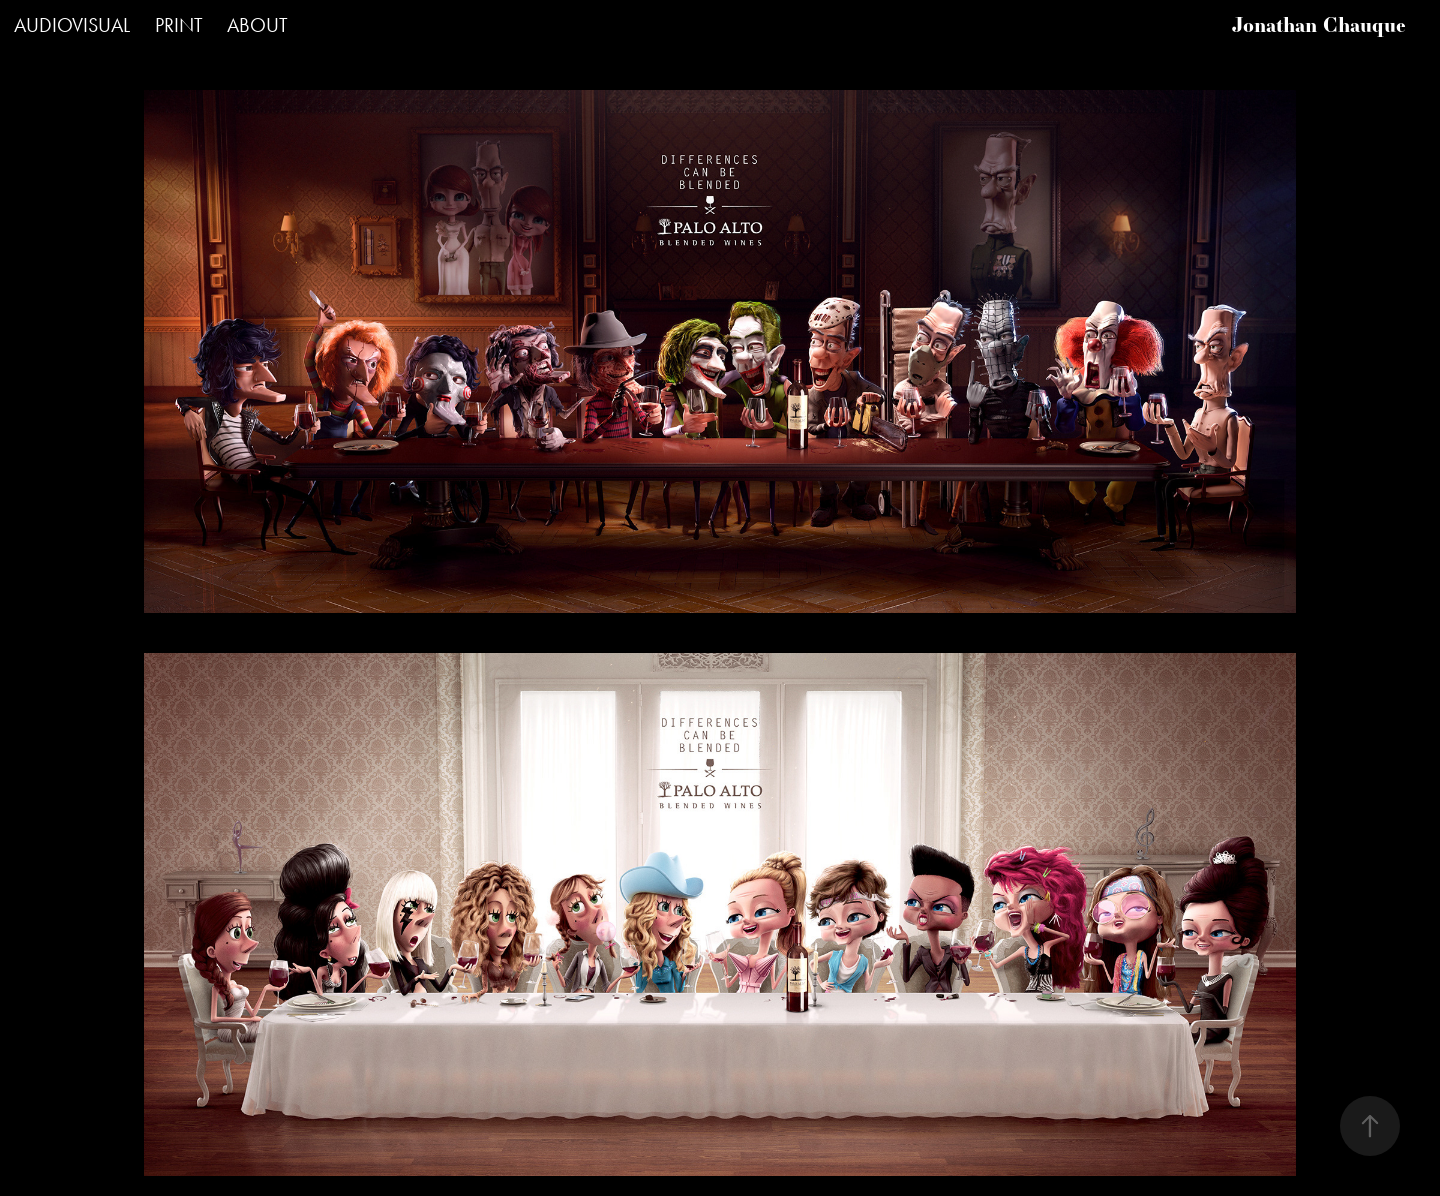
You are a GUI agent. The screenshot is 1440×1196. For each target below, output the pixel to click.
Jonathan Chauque (1319, 24)
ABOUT (257, 25)
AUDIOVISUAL (72, 25)
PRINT (179, 25)
